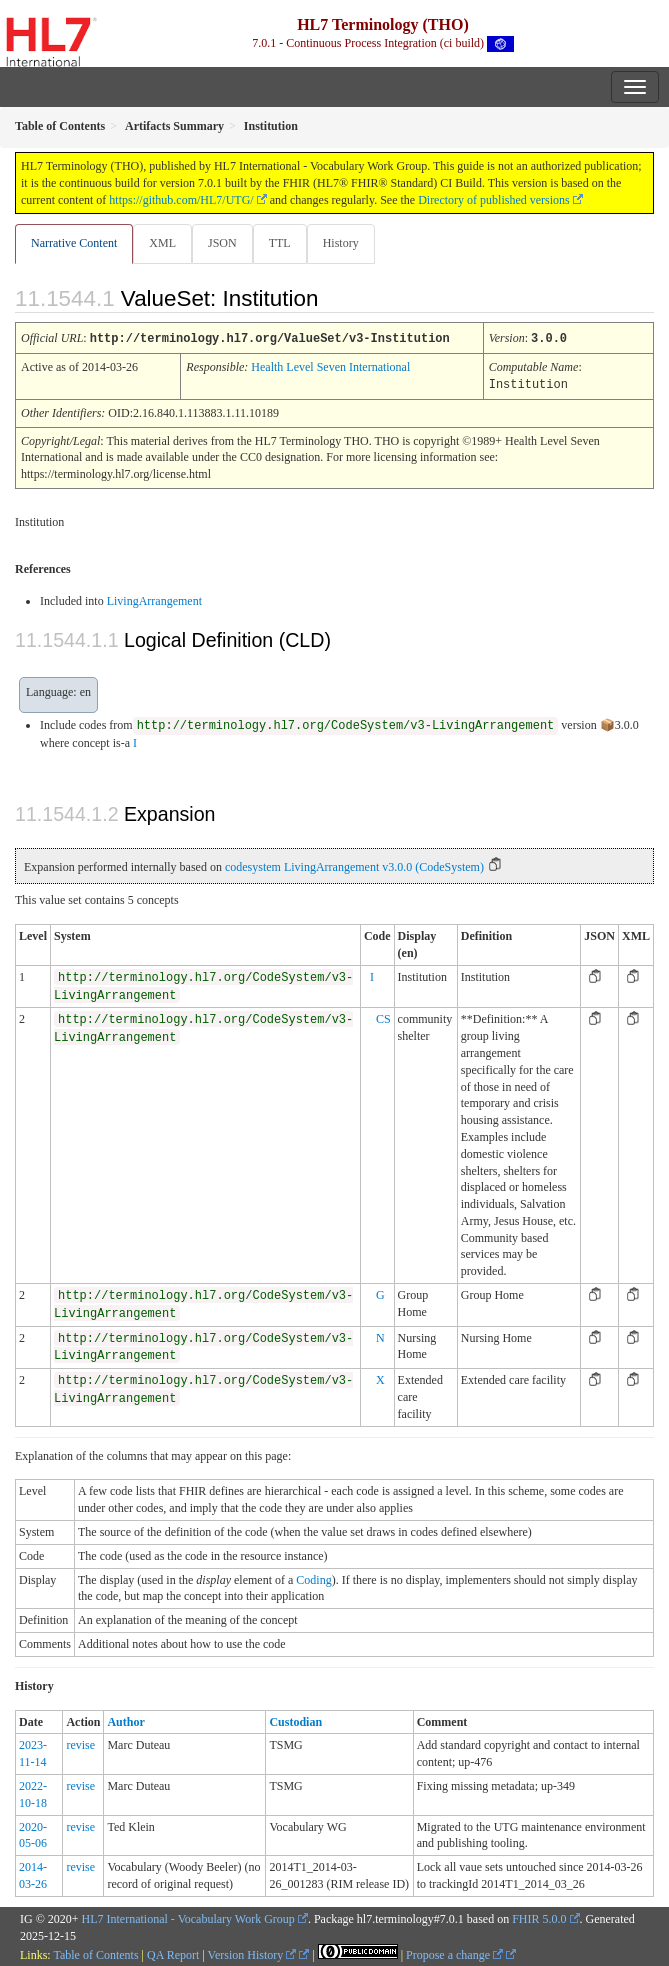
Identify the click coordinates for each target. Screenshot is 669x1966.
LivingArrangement (154, 599)
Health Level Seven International (330, 366)
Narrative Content (74, 243)
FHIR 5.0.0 (539, 1917)
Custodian (295, 1720)
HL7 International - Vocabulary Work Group (188, 1917)
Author (125, 1720)
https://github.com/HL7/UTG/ (181, 200)
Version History (252, 1953)
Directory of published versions (494, 200)
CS (383, 1017)
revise (80, 1743)
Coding (313, 1578)
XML (162, 243)
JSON (222, 243)
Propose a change (454, 1953)
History (341, 243)
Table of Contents (95, 1953)
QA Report (173, 1953)
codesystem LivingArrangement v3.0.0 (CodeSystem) (354, 865)
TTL (280, 243)
